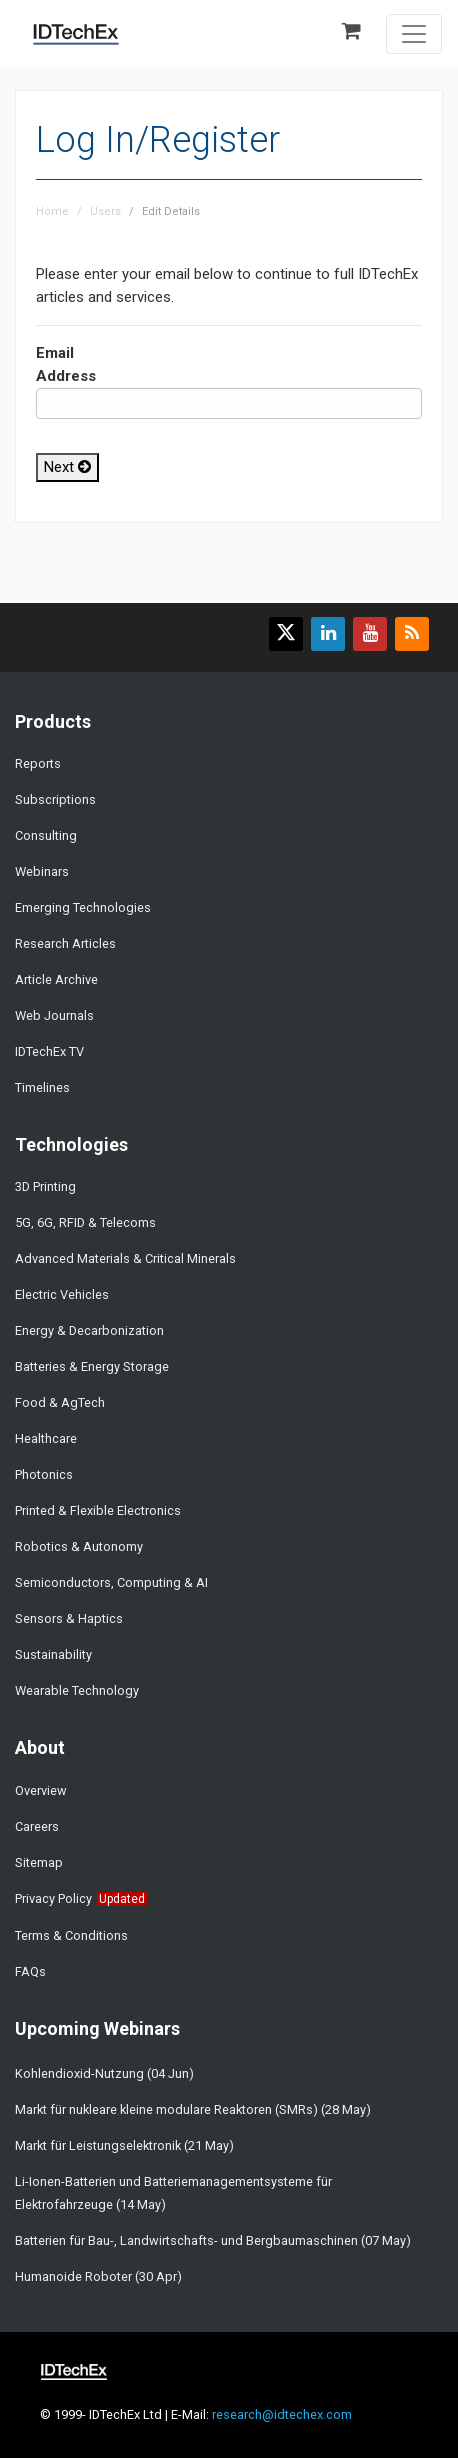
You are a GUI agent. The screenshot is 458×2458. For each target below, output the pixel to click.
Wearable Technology (77, 1690)
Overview (41, 1790)
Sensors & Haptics (69, 1618)
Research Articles (65, 943)
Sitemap (39, 1862)
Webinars (42, 871)
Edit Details (171, 211)
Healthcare (46, 1438)
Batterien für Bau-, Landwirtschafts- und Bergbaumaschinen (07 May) (213, 2240)
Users (105, 211)
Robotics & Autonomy (79, 1546)
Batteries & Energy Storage (92, 1366)
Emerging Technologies (83, 907)
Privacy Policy (53, 1898)
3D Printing (45, 1186)
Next (67, 467)
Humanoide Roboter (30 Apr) (98, 2276)
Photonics (44, 1474)
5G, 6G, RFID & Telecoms (85, 1222)
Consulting (46, 835)
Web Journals (54, 1015)
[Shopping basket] (358, 32)
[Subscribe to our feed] (412, 634)
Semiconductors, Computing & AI (111, 1582)
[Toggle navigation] (414, 34)
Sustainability (53, 1654)
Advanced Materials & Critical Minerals (125, 1258)
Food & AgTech (60, 1402)
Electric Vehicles (62, 1294)
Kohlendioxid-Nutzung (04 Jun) (104, 2073)
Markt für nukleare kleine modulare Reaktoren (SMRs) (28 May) (193, 2109)
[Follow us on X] (286, 634)
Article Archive (56, 979)
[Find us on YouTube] (370, 634)
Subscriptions (55, 799)
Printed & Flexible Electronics (98, 1510)
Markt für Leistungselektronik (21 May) (124, 2145)
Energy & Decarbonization (89, 1330)
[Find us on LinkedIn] (328, 634)
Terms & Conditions (71, 1935)
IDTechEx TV (49, 1051)
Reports (38, 763)
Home (52, 211)
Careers (37, 1826)
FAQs (30, 1971)
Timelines (42, 1087)
